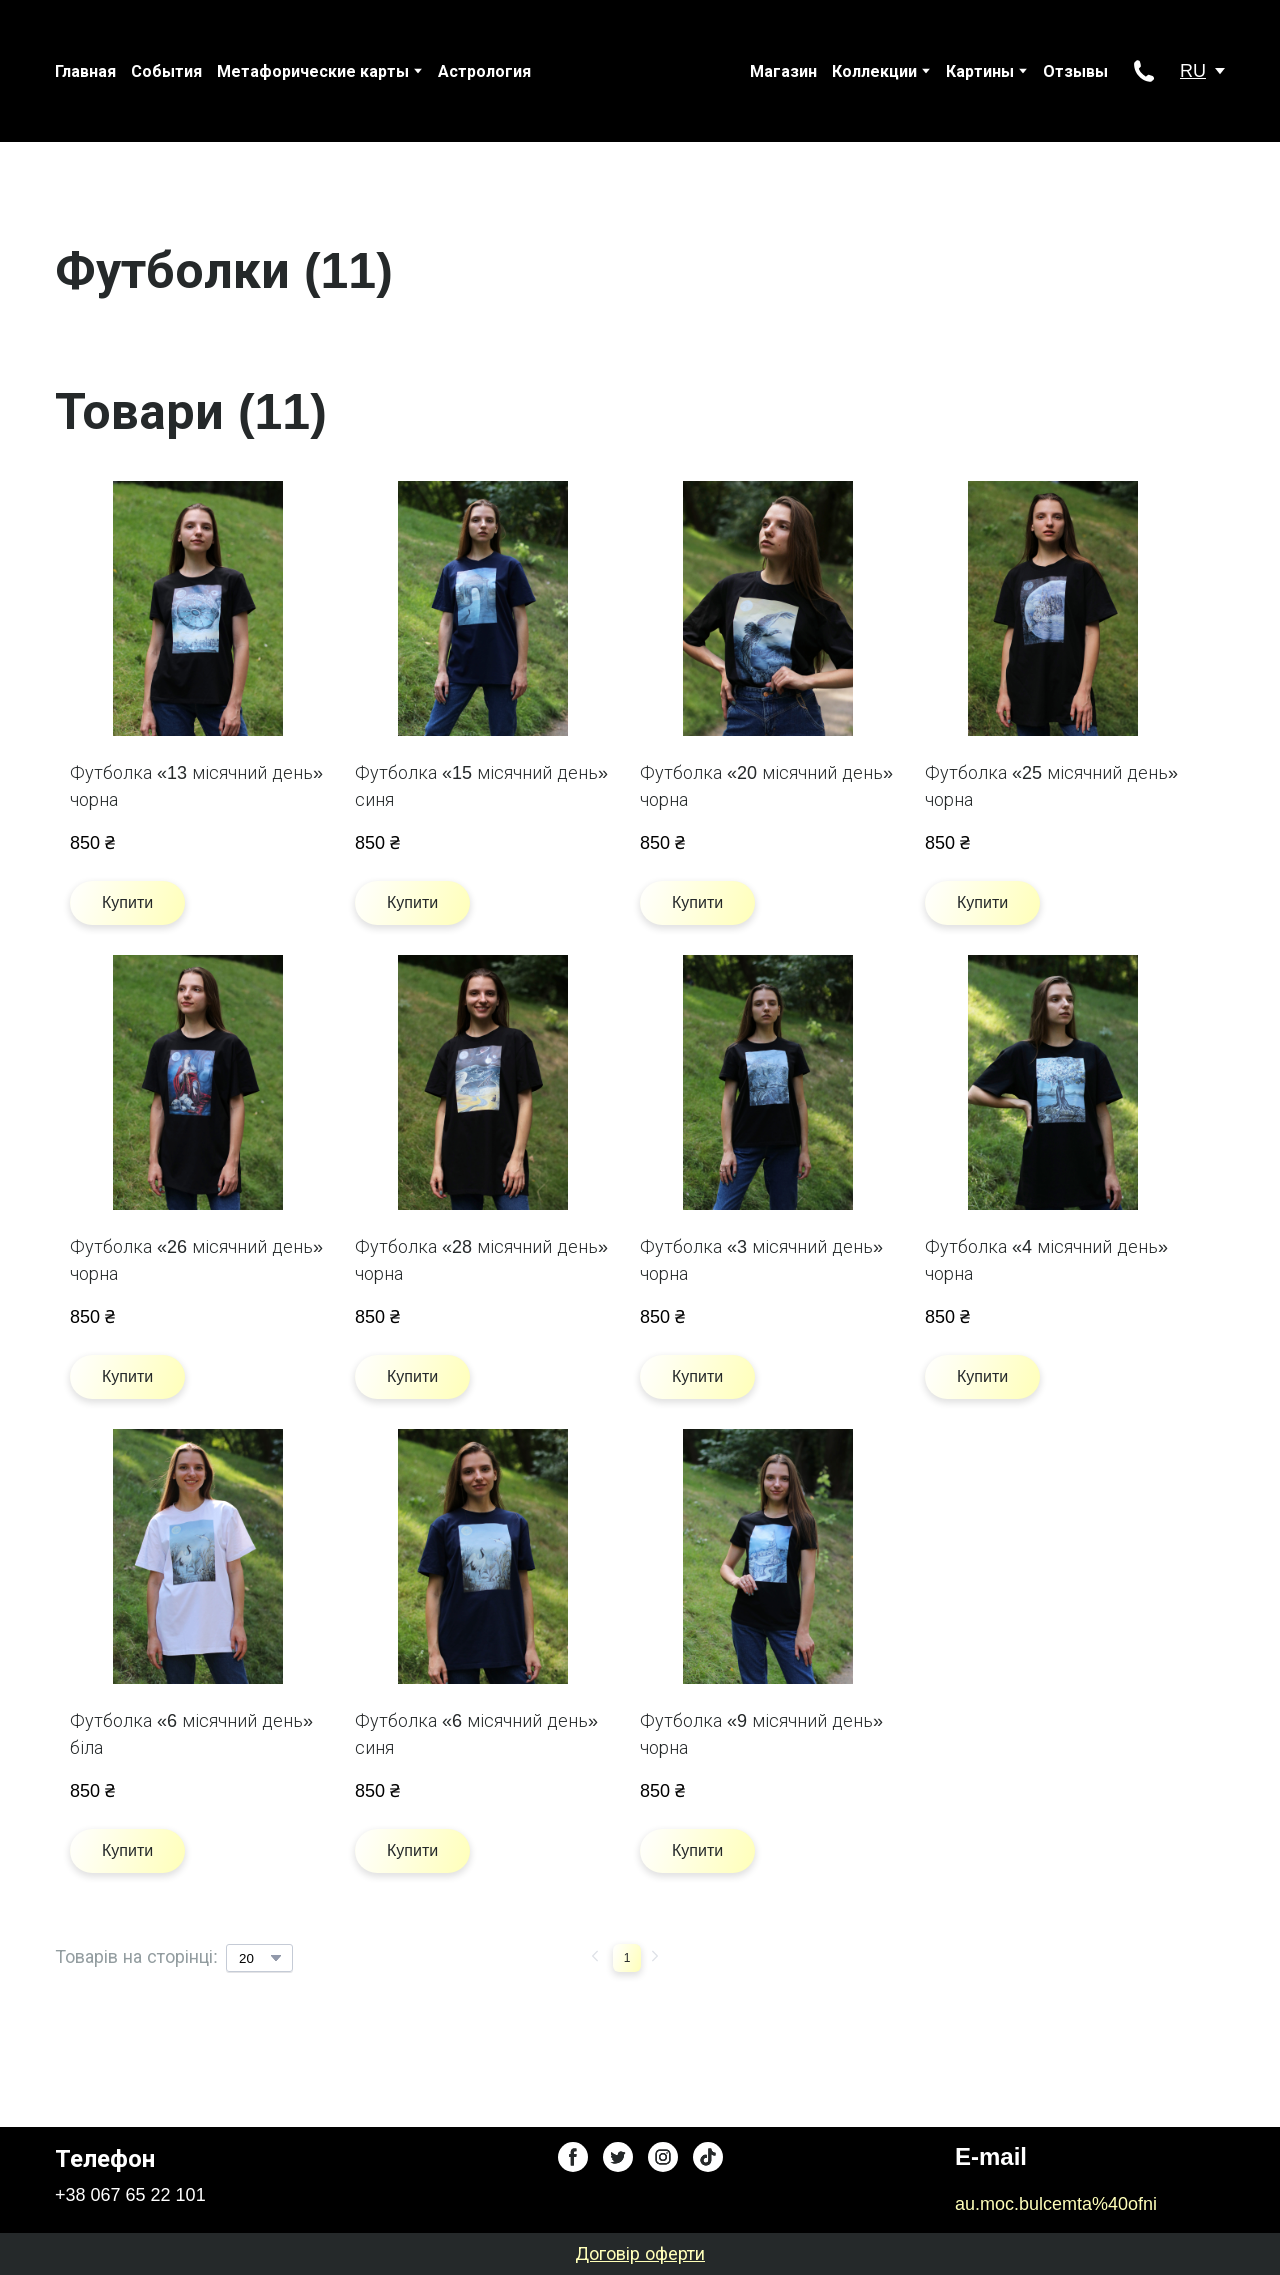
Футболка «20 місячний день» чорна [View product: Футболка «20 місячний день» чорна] (766, 786)
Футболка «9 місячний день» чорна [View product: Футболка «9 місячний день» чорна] (761, 1734)
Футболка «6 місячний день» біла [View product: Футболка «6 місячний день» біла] (191, 1734)
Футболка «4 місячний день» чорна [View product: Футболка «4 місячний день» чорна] (1046, 1260)
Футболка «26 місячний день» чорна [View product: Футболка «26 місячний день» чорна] (196, 1260)
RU (1193, 71)
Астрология (484, 71)
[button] (1144, 71)
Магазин (783, 71)
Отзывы (1075, 71)
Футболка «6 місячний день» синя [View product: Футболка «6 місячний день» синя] (476, 1734)
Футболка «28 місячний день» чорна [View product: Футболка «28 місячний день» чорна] (481, 1260)
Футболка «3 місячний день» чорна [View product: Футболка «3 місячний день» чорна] (761, 1260)
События (166, 71)
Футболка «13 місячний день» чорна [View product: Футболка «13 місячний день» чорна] (196, 786)
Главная (85, 71)
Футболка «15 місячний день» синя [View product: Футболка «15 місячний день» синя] (481, 786)
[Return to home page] (620, 71)
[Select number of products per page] (259, 1958)
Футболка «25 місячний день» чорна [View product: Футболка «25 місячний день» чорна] (1051, 786)
